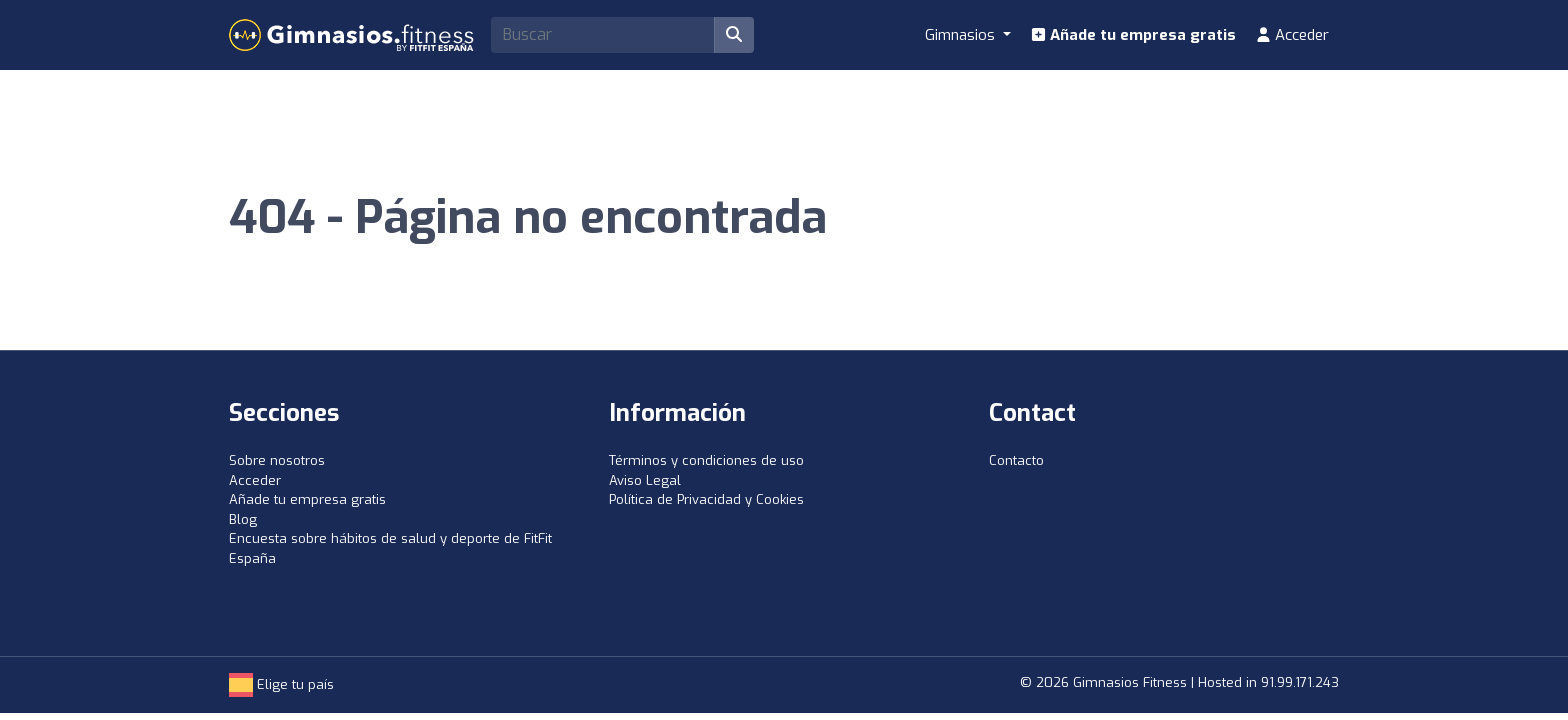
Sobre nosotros (277, 460)
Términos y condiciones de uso (706, 460)
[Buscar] (734, 35)
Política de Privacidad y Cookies (706, 499)
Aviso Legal (645, 480)
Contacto (1016, 460)
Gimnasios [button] (962, 35)
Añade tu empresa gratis (1133, 35)
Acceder (1292, 35)
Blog (243, 519)
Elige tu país (281, 684)
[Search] (603, 35)
